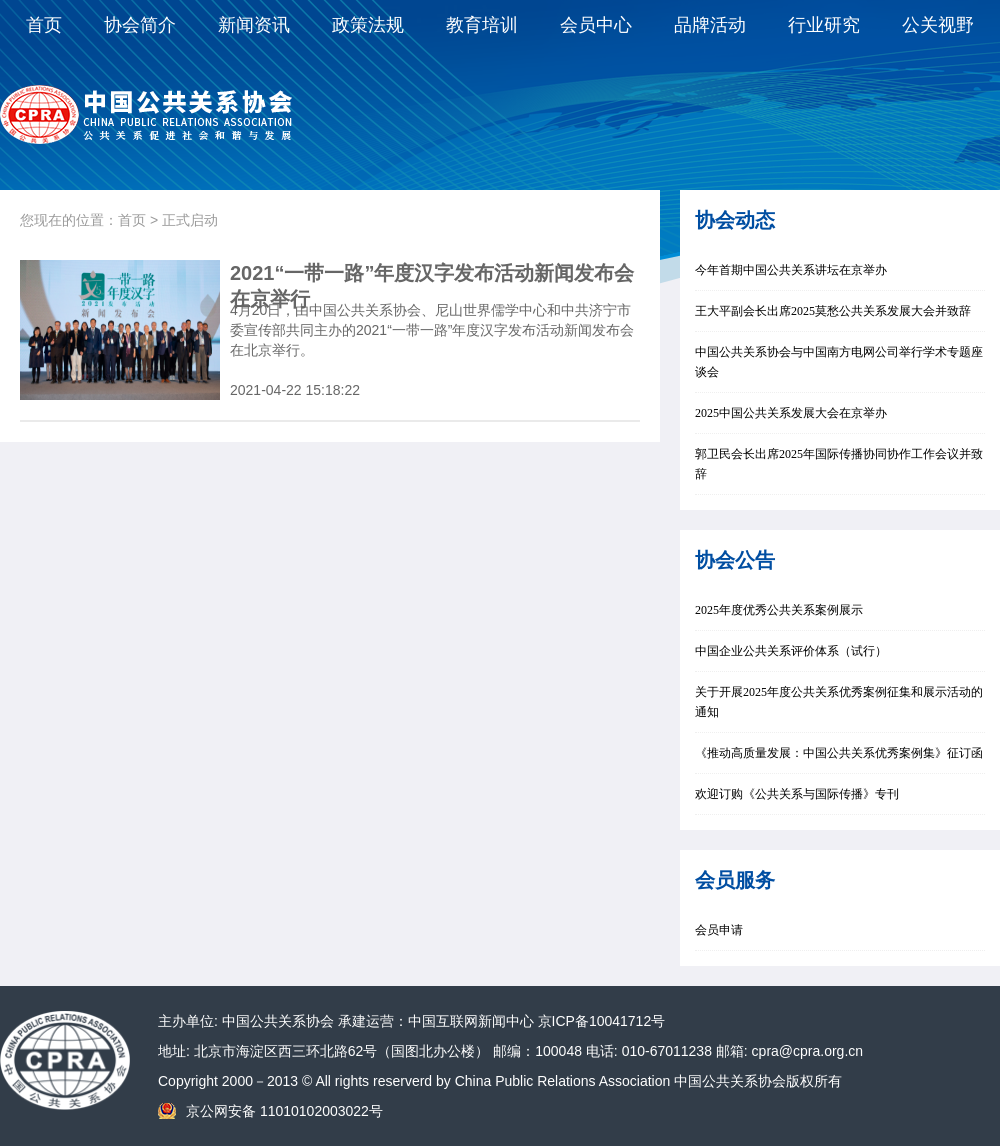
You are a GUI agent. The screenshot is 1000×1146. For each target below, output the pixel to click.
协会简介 (140, 25)
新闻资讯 (254, 25)
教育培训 (482, 25)
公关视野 (938, 25)
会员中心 (596, 25)
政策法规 (368, 25)
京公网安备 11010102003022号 (284, 1111)
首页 (44, 25)
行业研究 (824, 25)
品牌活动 (710, 25)
